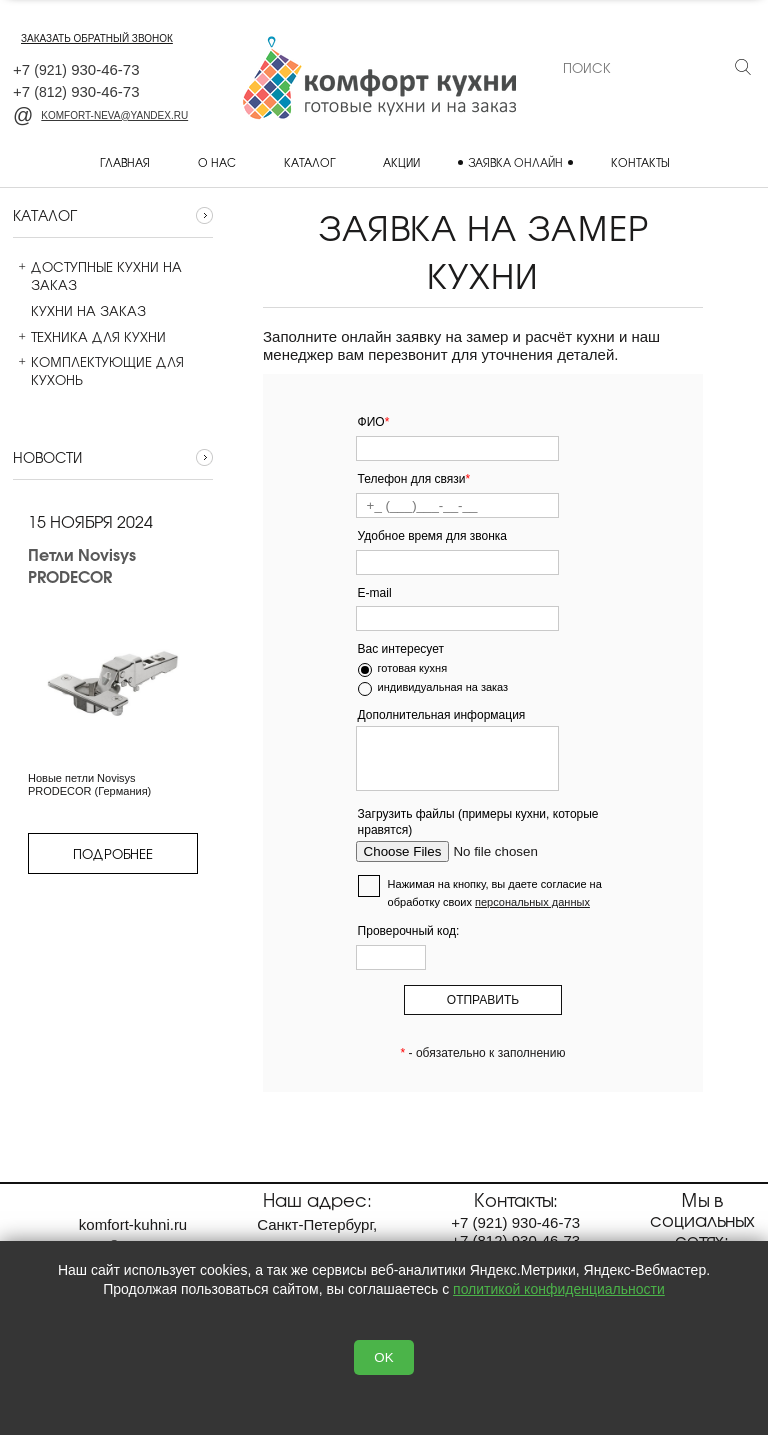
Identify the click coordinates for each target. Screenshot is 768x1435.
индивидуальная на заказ (443, 687)
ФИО (374, 422)
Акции (401, 162)
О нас (217, 162)
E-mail (375, 593)
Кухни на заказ (79, 311)
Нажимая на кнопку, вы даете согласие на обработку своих (495, 893)
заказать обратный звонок (97, 38)
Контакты (640, 162)
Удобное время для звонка (432, 536)
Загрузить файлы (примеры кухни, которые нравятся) (478, 822)
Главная (125, 162)
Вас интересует (401, 649)
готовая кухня (413, 668)
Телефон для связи (414, 479)
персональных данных (532, 902)
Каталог (309, 162)
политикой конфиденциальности (559, 1289)
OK (383, 1357)
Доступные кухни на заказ (97, 276)
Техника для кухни (89, 337)
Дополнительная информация (442, 715)
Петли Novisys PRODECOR (82, 565)
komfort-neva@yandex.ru (100, 115)
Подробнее (113, 853)
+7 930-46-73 (76, 69)
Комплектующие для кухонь (98, 371)
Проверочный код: (409, 931)
